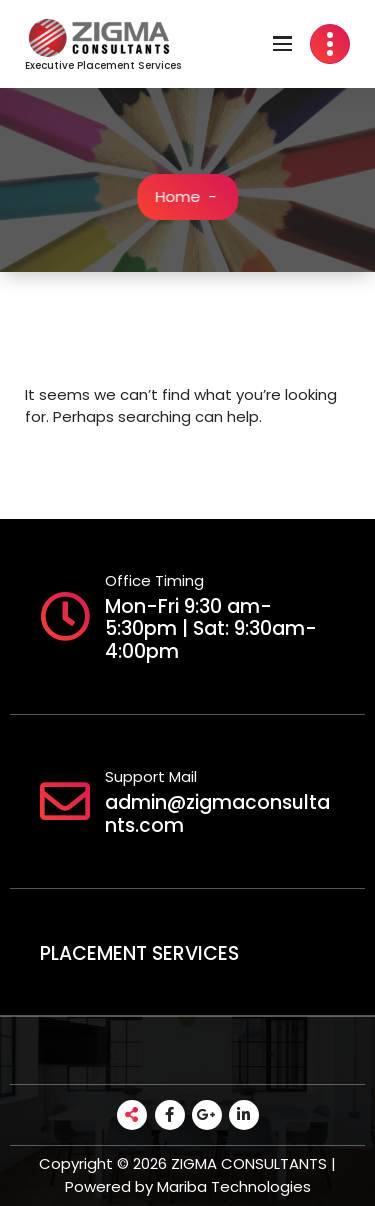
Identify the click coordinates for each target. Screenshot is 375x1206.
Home (179, 196)
